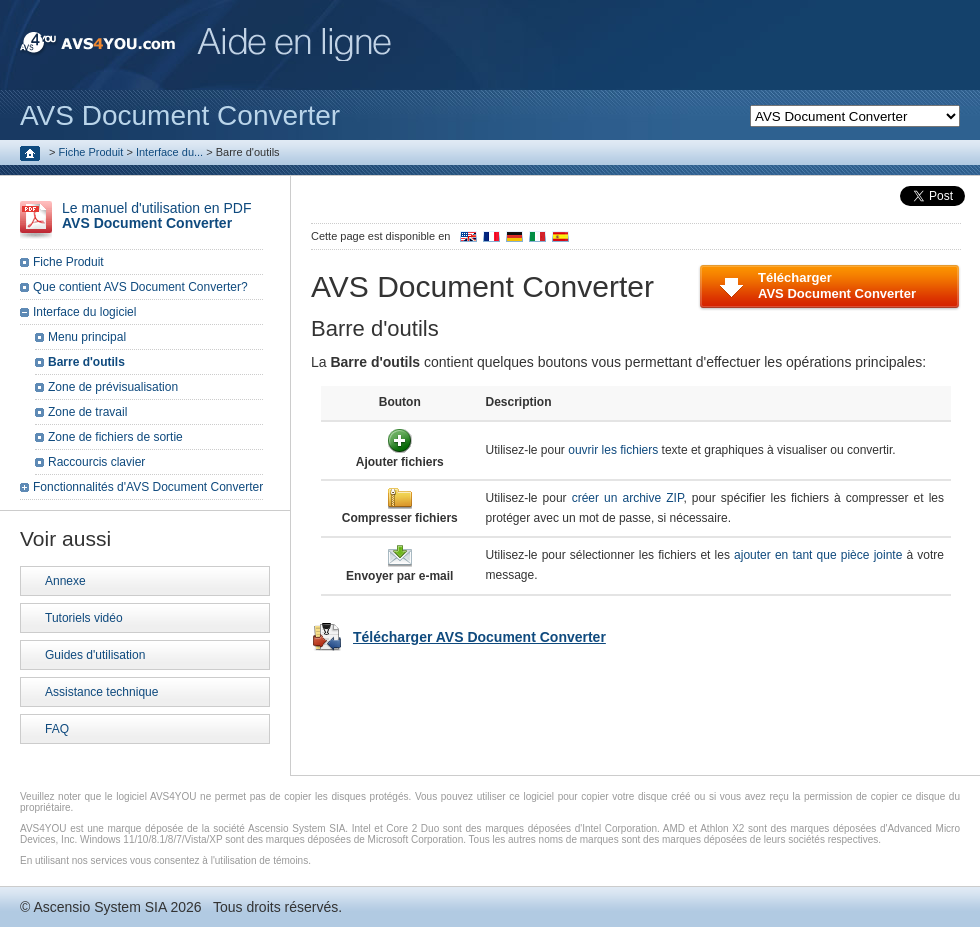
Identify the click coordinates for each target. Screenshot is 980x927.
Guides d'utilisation (95, 655)
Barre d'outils (86, 362)
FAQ (57, 729)
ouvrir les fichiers (613, 450)
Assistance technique (101, 692)
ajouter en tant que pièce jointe (818, 555)
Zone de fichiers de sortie (115, 437)
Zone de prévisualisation (113, 387)
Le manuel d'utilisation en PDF (156, 215)
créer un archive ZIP (628, 498)
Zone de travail (87, 412)
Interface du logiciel (84, 312)
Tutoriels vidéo (84, 618)
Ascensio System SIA (99, 907)
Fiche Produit (91, 152)
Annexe (65, 581)
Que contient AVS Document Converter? (140, 287)
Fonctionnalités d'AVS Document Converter (148, 487)
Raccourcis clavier (96, 462)
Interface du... (169, 152)
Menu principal (87, 337)
